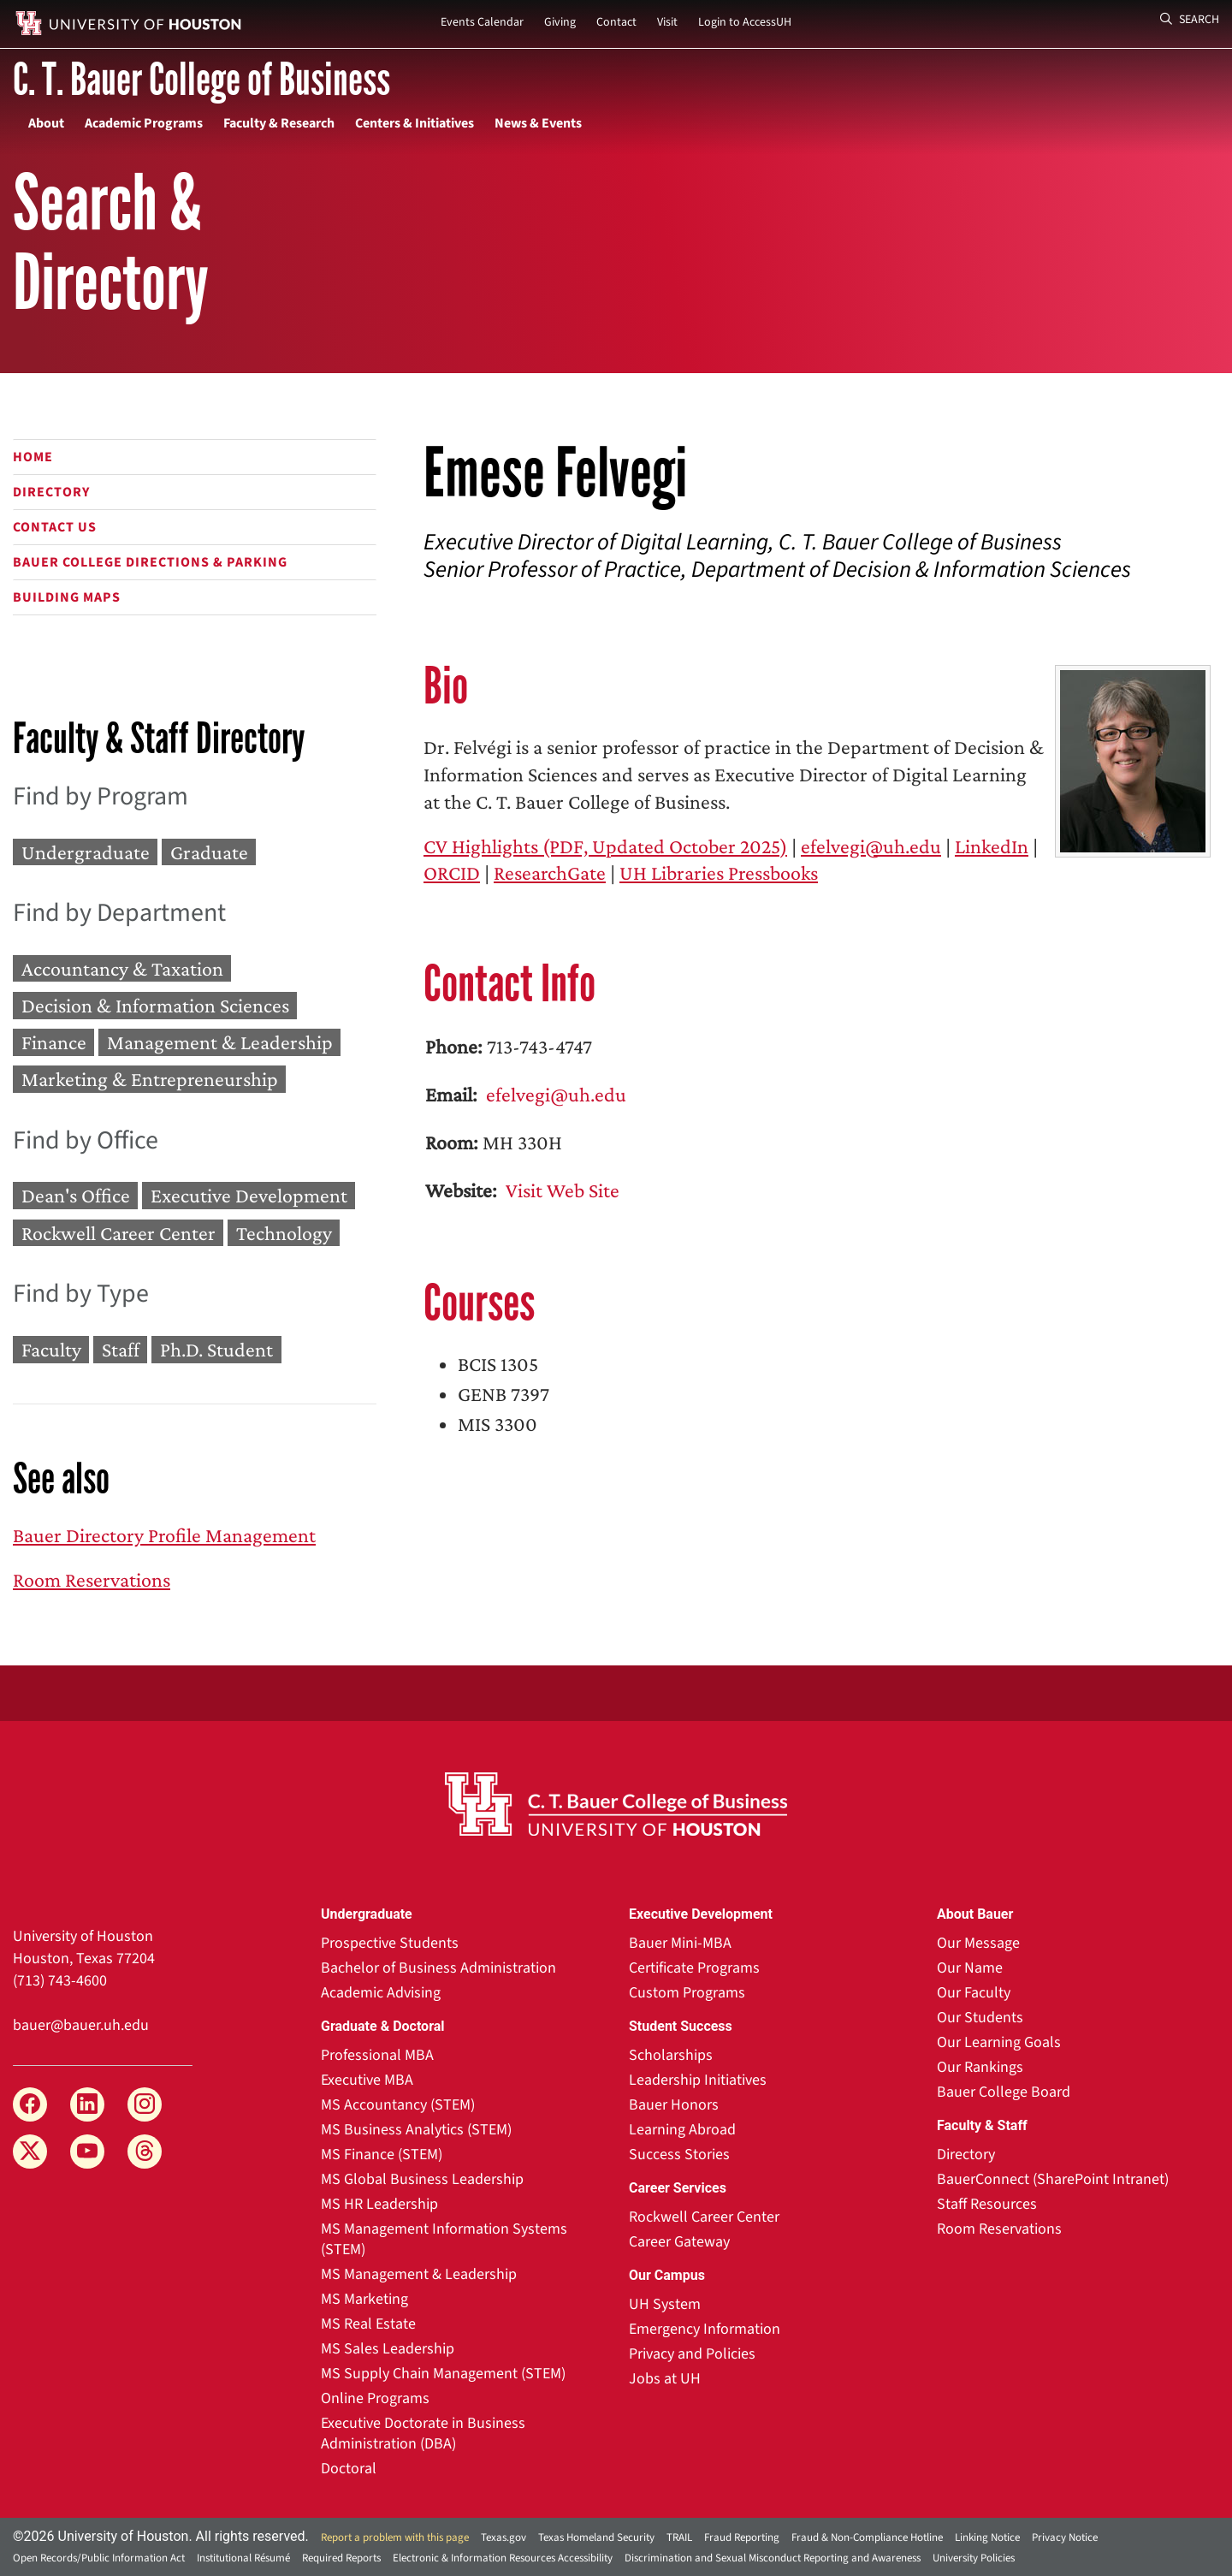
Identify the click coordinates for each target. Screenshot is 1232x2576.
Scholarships (671, 2055)
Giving (560, 22)
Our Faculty (973, 1992)
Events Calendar (482, 22)
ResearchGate (550, 872)
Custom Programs (687, 1992)
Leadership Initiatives (698, 2080)
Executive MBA (367, 2080)
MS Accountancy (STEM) (398, 2105)
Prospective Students (390, 1943)
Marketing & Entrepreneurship (149, 1079)
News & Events (538, 123)
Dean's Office (75, 1196)
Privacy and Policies (692, 2354)
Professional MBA (377, 2055)
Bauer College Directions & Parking (150, 562)
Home (33, 457)
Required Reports (341, 2558)
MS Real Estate (368, 2324)
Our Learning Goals (999, 2042)
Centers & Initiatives (414, 123)
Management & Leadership (220, 1042)
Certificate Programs (694, 1968)
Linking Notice (987, 2537)
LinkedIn (991, 846)
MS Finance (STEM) (381, 2154)
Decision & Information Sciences (155, 1005)
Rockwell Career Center (118, 1232)
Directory (51, 492)
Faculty (51, 1349)
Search (1189, 19)
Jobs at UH (665, 2378)
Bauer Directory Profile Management (164, 1534)
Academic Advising (381, 1992)
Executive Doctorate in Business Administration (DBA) (423, 2433)
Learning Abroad (682, 2129)
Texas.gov (503, 2537)
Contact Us (55, 527)
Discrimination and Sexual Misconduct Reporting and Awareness (773, 2558)
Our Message (978, 1943)
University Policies (974, 2558)
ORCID (452, 872)
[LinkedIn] (87, 2104)
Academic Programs (144, 123)
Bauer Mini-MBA (680, 1943)
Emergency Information (704, 2329)
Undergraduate (85, 852)
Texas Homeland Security (596, 2537)
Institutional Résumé (243, 2558)
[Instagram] (144, 2104)
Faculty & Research (279, 123)
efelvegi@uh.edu (871, 846)
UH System (665, 2304)
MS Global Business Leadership (422, 2179)
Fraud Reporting (741, 2537)
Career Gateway (679, 2242)
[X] (30, 2151)
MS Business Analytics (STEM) (416, 2129)
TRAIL (679, 2537)
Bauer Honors (674, 2105)
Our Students (980, 2017)
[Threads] (144, 2151)
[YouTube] (87, 2151)
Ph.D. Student (216, 1349)
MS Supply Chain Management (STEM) (443, 2373)
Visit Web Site (560, 1190)
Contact (616, 22)
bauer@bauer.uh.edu (81, 2025)
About (46, 123)
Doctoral (348, 2468)
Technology (284, 1232)
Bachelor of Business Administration (438, 1968)
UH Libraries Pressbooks (718, 872)
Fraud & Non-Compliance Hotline (867, 2537)
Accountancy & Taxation (122, 968)
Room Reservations (91, 1579)
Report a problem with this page (395, 2537)
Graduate (209, 852)
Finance (53, 1042)
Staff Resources (987, 2204)
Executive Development (249, 1196)
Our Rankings (980, 2067)
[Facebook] (30, 2104)
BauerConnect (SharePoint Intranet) (1053, 2179)
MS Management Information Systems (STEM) (444, 2239)
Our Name (970, 1968)
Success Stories (679, 2154)
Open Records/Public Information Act (99, 2558)
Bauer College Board (1003, 2092)
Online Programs (375, 2398)
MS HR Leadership (379, 2204)
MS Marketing (364, 2299)
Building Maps (67, 597)
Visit (667, 22)
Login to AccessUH (744, 22)
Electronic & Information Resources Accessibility (503, 2558)
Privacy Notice (1065, 2537)
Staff (120, 1349)
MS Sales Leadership (387, 2348)
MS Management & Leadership (419, 2274)
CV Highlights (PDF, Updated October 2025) (605, 846)
